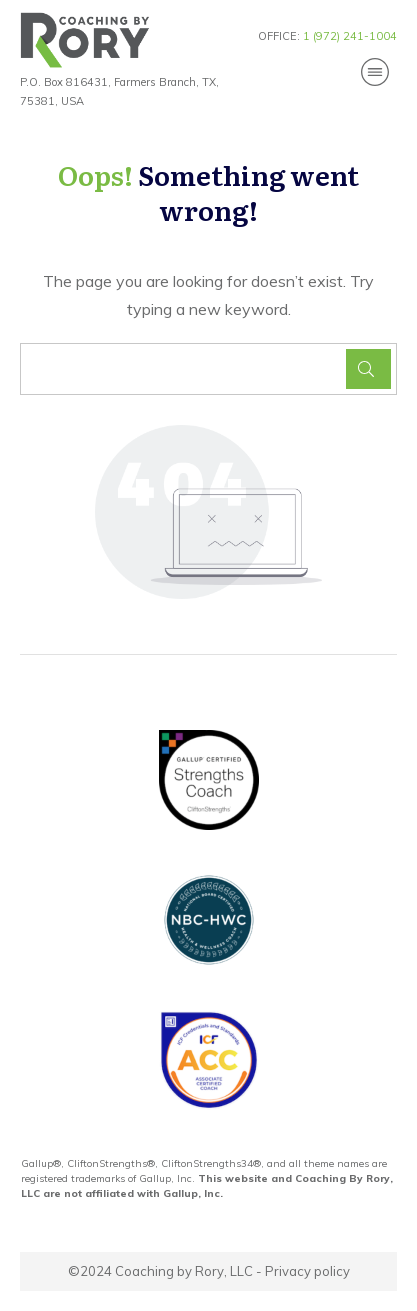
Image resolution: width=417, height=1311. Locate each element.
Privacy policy (307, 1271)
